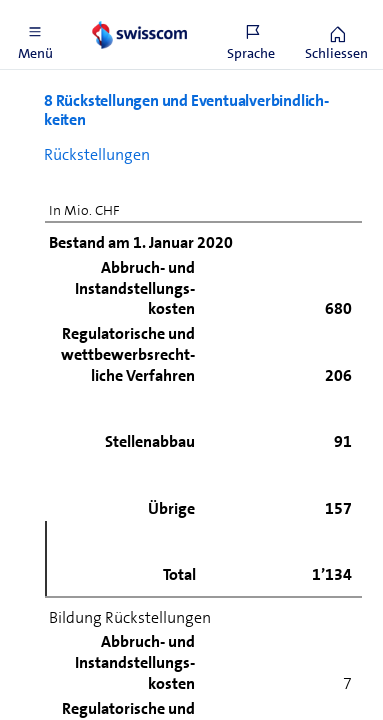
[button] (35, 35)
